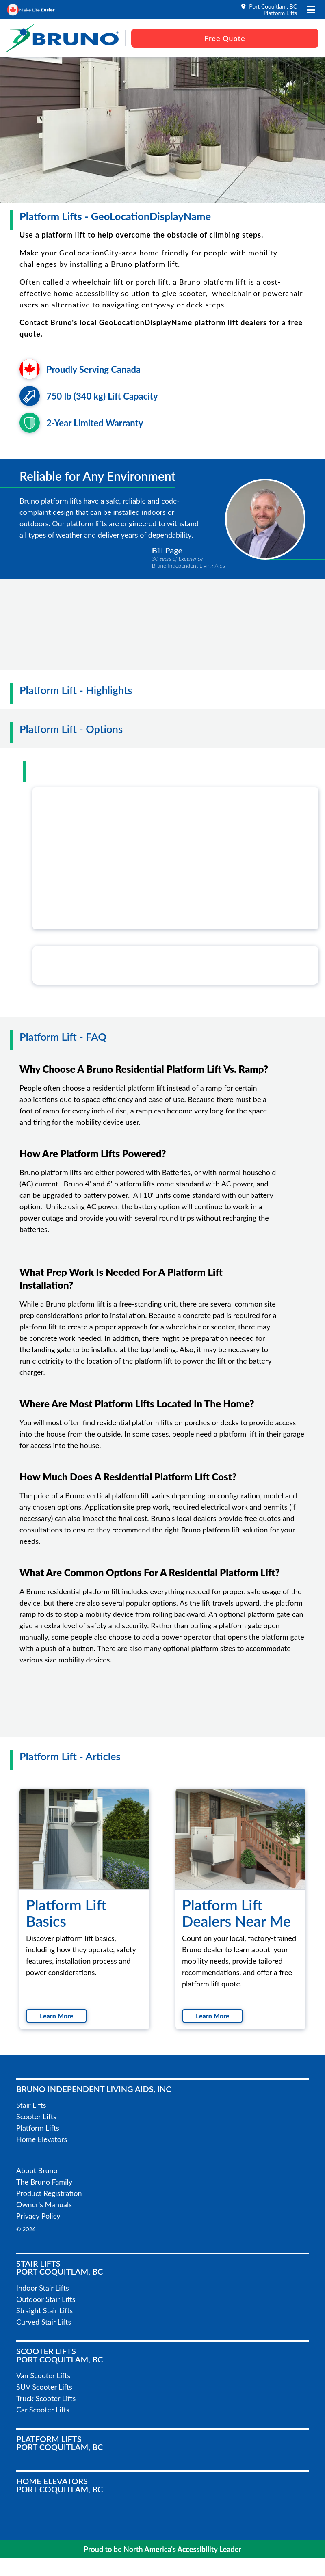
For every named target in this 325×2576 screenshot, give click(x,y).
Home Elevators (41, 2139)
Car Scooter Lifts (42, 2409)
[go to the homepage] (62, 38)
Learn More (56, 2016)
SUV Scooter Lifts (44, 2386)
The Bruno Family (44, 2181)
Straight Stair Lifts (44, 2310)
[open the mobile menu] (311, 9)
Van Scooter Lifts (43, 2375)
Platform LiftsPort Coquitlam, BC (59, 2443)
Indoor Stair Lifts (42, 2287)
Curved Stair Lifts (43, 2321)
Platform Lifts (37, 2127)
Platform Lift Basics (66, 1913)
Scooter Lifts (36, 2116)
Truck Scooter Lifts (46, 2398)
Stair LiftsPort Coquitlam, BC (59, 2267)
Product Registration (49, 2193)
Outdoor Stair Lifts (46, 2299)
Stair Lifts (31, 2105)
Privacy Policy (38, 2215)
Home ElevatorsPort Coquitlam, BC (59, 2485)
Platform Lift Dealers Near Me (236, 1913)
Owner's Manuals (44, 2204)
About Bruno (37, 2170)
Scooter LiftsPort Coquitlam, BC (59, 2355)
